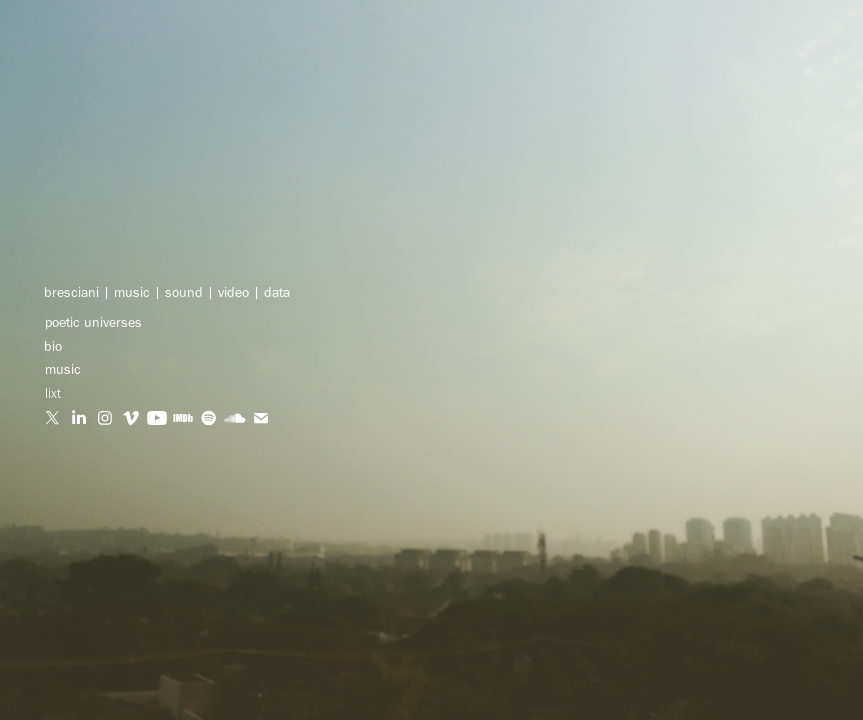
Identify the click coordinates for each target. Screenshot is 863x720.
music (63, 369)
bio (53, 346)
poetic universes (93, 322)
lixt (53, 393)
